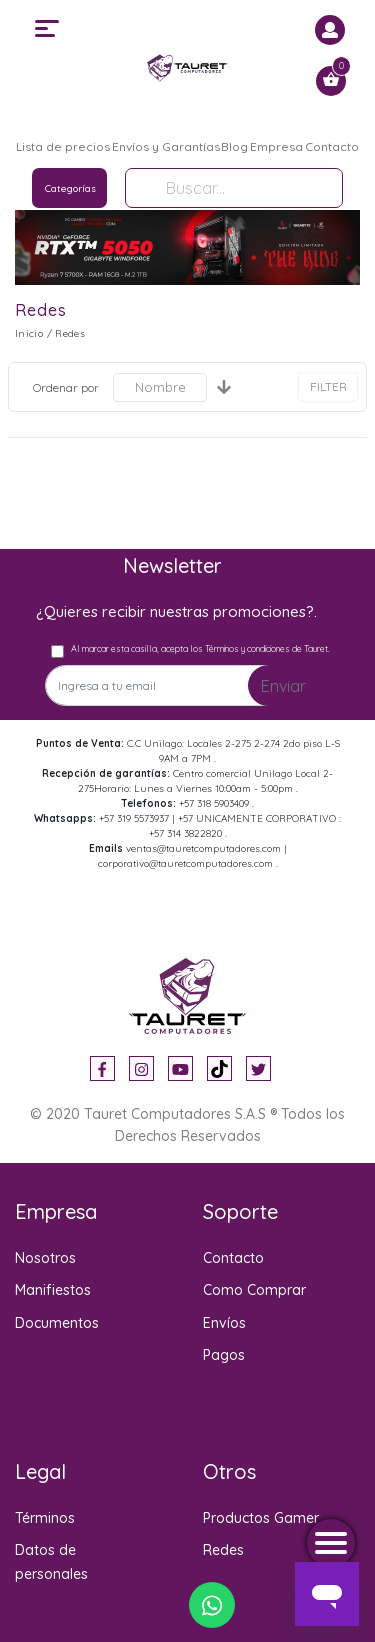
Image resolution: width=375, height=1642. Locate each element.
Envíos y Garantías (166, 146)
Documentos (57, 1323)
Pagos (224, 1355)
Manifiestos (53, 1290)
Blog (234, 146)
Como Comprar (254, 1290)
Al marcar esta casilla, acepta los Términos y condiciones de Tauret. (200, 648)
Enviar (283, 686)
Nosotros (45, 1258)
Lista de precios (63, 146)
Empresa (276, 146)
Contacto (332, 146)
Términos (45, 1518)
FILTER (328, 386)
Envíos (224, 1323)
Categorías (70, 188)
